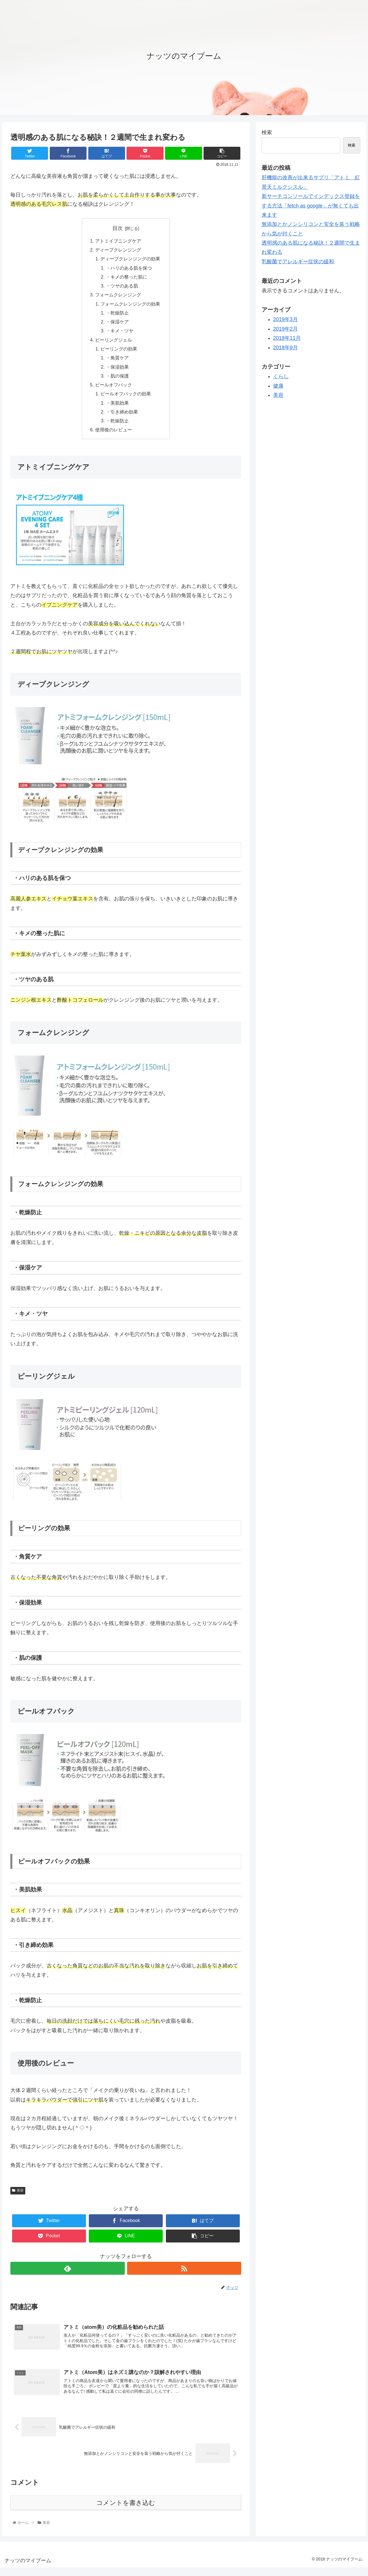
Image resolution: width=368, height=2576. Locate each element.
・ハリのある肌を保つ (129, 269)
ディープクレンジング (118, 250)
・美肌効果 (117, 408)
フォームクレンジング (118, 297)
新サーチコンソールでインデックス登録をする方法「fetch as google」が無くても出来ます (311, 205)
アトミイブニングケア (118, 241)
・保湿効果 (117, 371)
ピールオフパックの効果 (126, 399)
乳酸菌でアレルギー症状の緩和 (298, 261)
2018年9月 (285, 347)
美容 (18, 2198)
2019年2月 (285, 329)
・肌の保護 (117, 381)
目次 (117, 228)
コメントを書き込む (125, 2511)
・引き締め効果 (122, 418)
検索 (267, 132)
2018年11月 (287, 338)
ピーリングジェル (113, 343)
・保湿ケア (117, 325)
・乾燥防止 (117, 315)
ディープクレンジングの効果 (130, 259)
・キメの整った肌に (126, 278)
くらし (281, 376)
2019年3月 (285, 319)
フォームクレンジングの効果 (130, 306)
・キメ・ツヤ (120, 334)
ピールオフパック (113, 390)
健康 (278, 386)
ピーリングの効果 (119, 353)
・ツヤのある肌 (122, 287)
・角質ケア (117, 362)
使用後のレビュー (113, 436)
